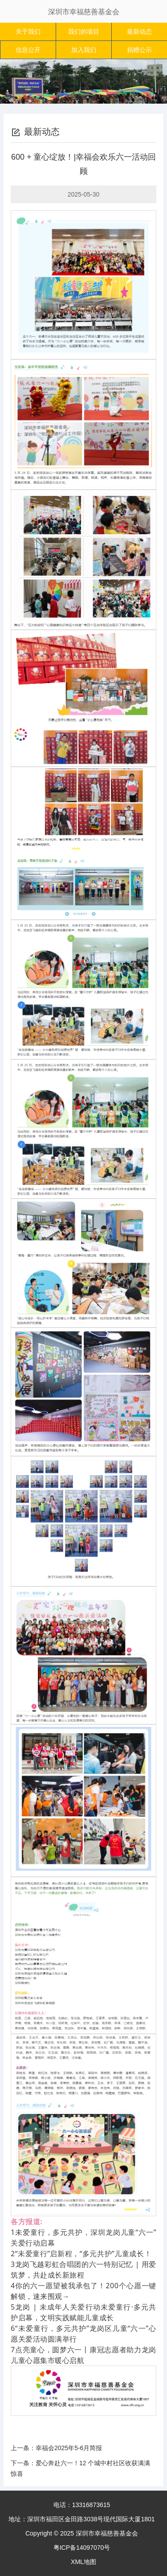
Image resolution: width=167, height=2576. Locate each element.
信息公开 (28, 49)
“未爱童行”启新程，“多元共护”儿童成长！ (83, 2253)
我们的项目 (83, 31)
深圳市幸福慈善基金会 (83, 12)
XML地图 (83, 2561)
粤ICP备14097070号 (81, 2547)
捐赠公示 (139, 49)
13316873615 (91, 2504)
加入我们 (83, 49)
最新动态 (139, 31)
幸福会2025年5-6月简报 (69, 2447)
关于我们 (28, 31)
